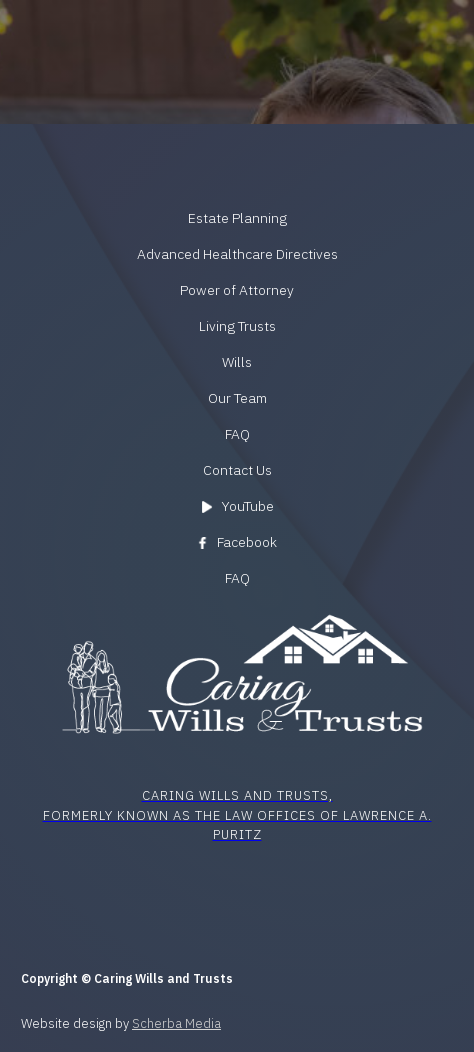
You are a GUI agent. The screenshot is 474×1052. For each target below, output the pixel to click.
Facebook (247, 542)
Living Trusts (237, 326)
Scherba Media (176, 1023)
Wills (237, 362)
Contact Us (237, 470)
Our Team (237, 398)
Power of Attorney (237, 290)
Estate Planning (237, 218)
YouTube (247, 506)
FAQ (237, 434)
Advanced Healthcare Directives (237, 254)
